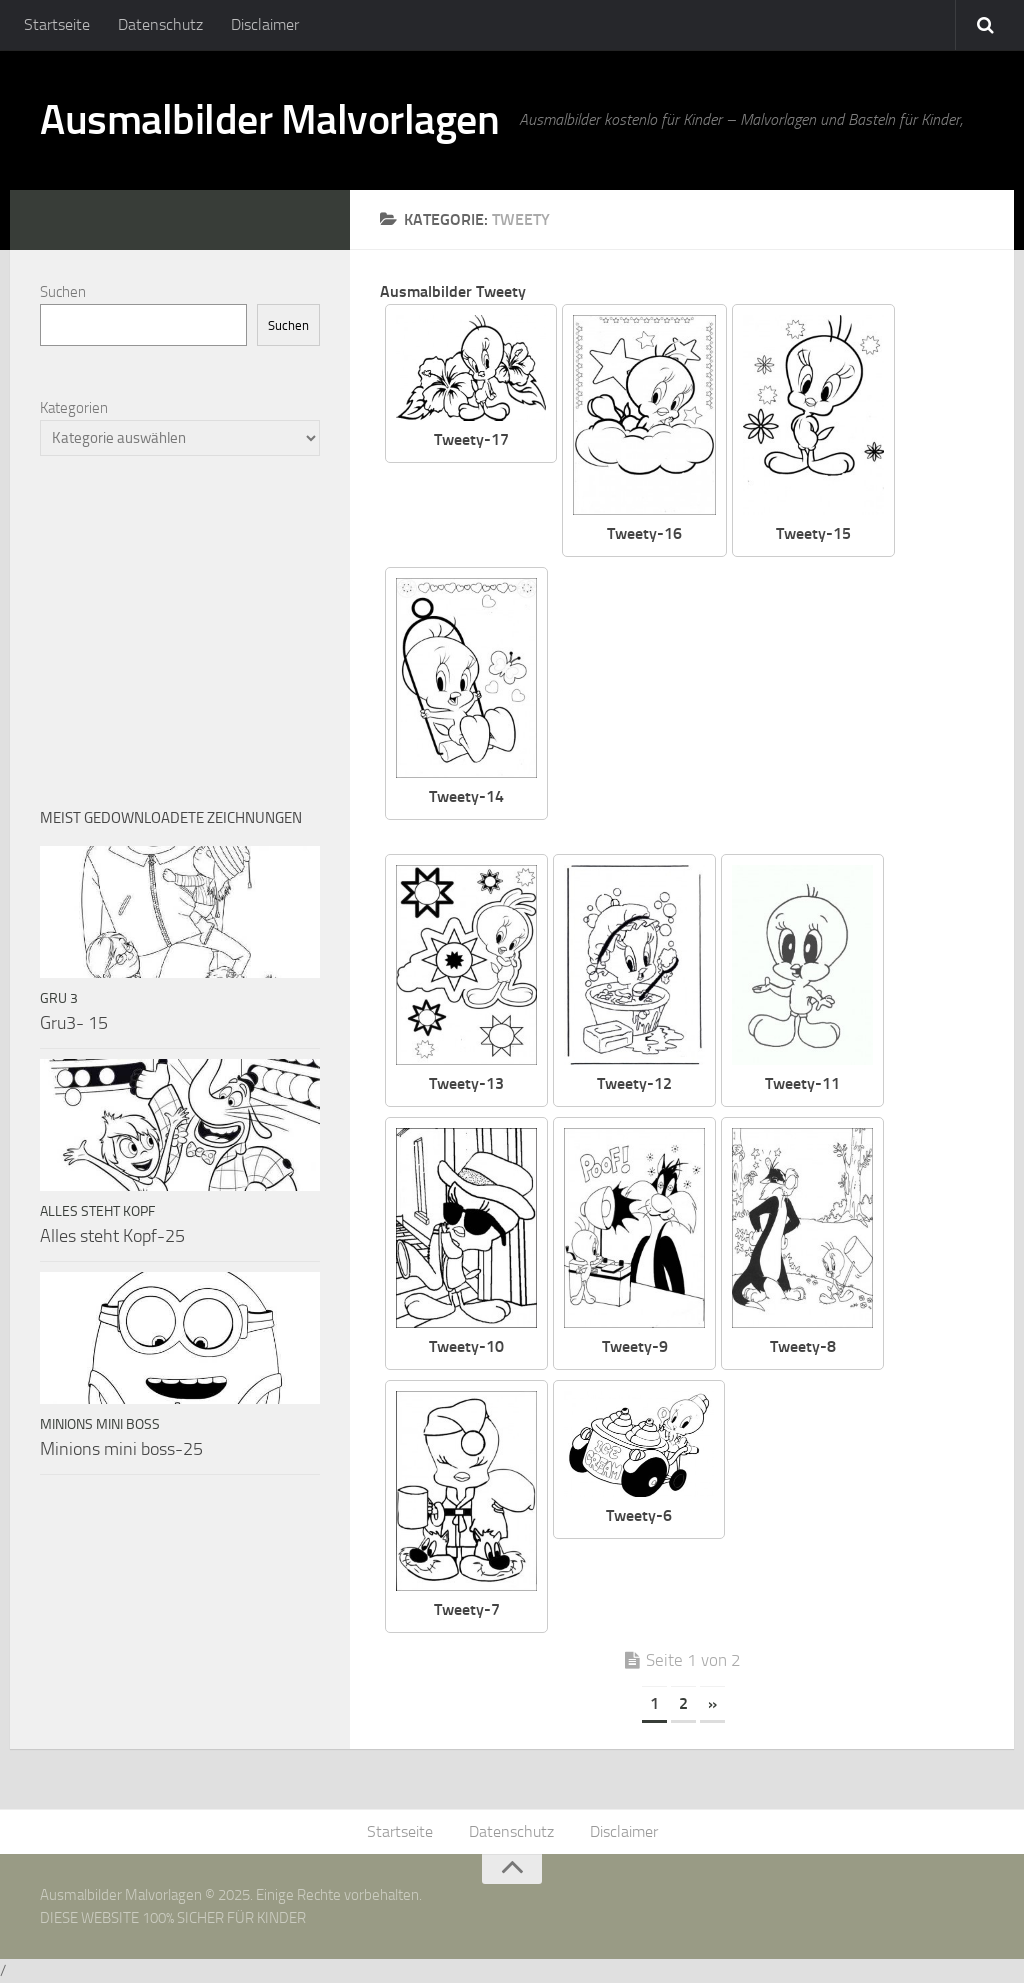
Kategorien (74, 408)
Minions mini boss (100, 1424)
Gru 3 (59, 998)
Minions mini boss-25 (121, 1449)
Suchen (63, 292)
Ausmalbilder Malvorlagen (269, 120)
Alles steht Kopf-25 (112, 1236)
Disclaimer (265, 24)
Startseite (57, 24)
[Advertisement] (781, 707)
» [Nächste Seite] (712, 1703)
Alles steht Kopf (97, 1211)
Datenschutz (160, 24)
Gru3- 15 (74, 1023)
